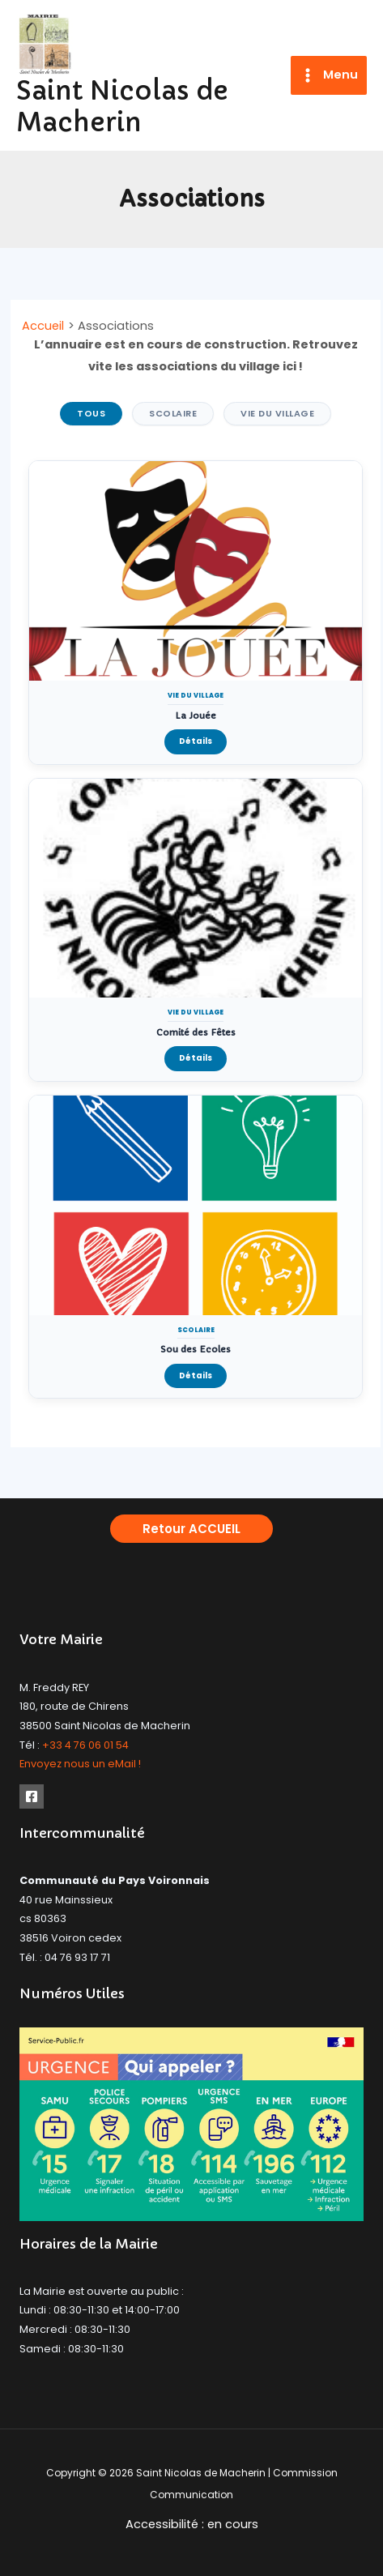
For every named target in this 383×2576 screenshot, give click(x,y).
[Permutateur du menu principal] (329, 76)
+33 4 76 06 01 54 (85, 1745)
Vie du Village (277, 413)
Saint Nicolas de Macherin (122, 107)
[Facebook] (31, 1796)
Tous (91, 413)
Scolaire (173, 413)
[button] (191, 1528)
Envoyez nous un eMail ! (80, 1764)
